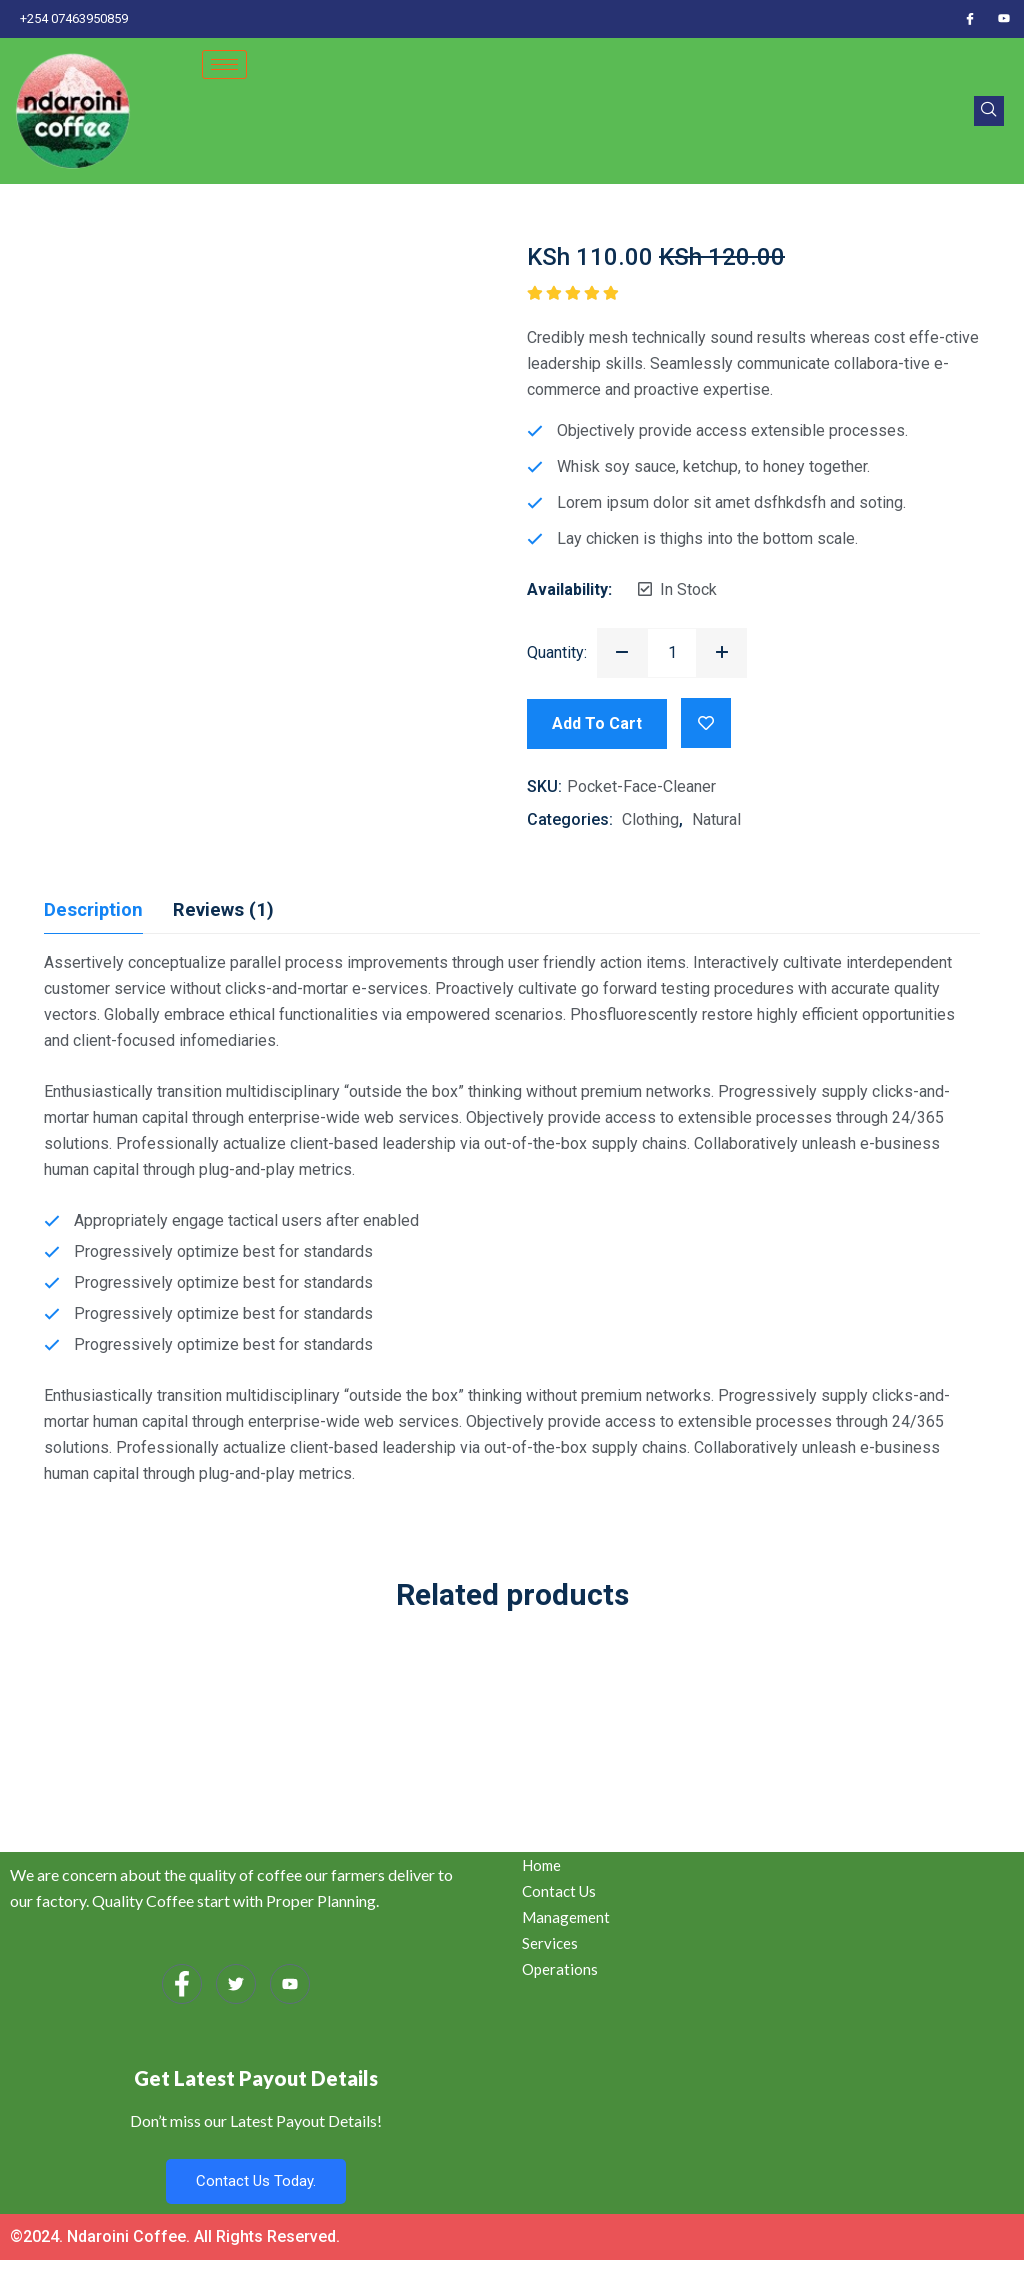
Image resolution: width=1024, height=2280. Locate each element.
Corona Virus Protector (512, 1706)
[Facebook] (970, 19)
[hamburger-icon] (224, 64)
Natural (716, 819)
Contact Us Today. (256, 2181)
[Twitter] (236, 1984)
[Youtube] (1004, 19)
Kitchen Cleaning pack (192, 1706)
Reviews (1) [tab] (232, 910)
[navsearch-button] (989, 111)
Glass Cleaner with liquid (832, 1706)
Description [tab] (96, 910)
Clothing (650, 819)
